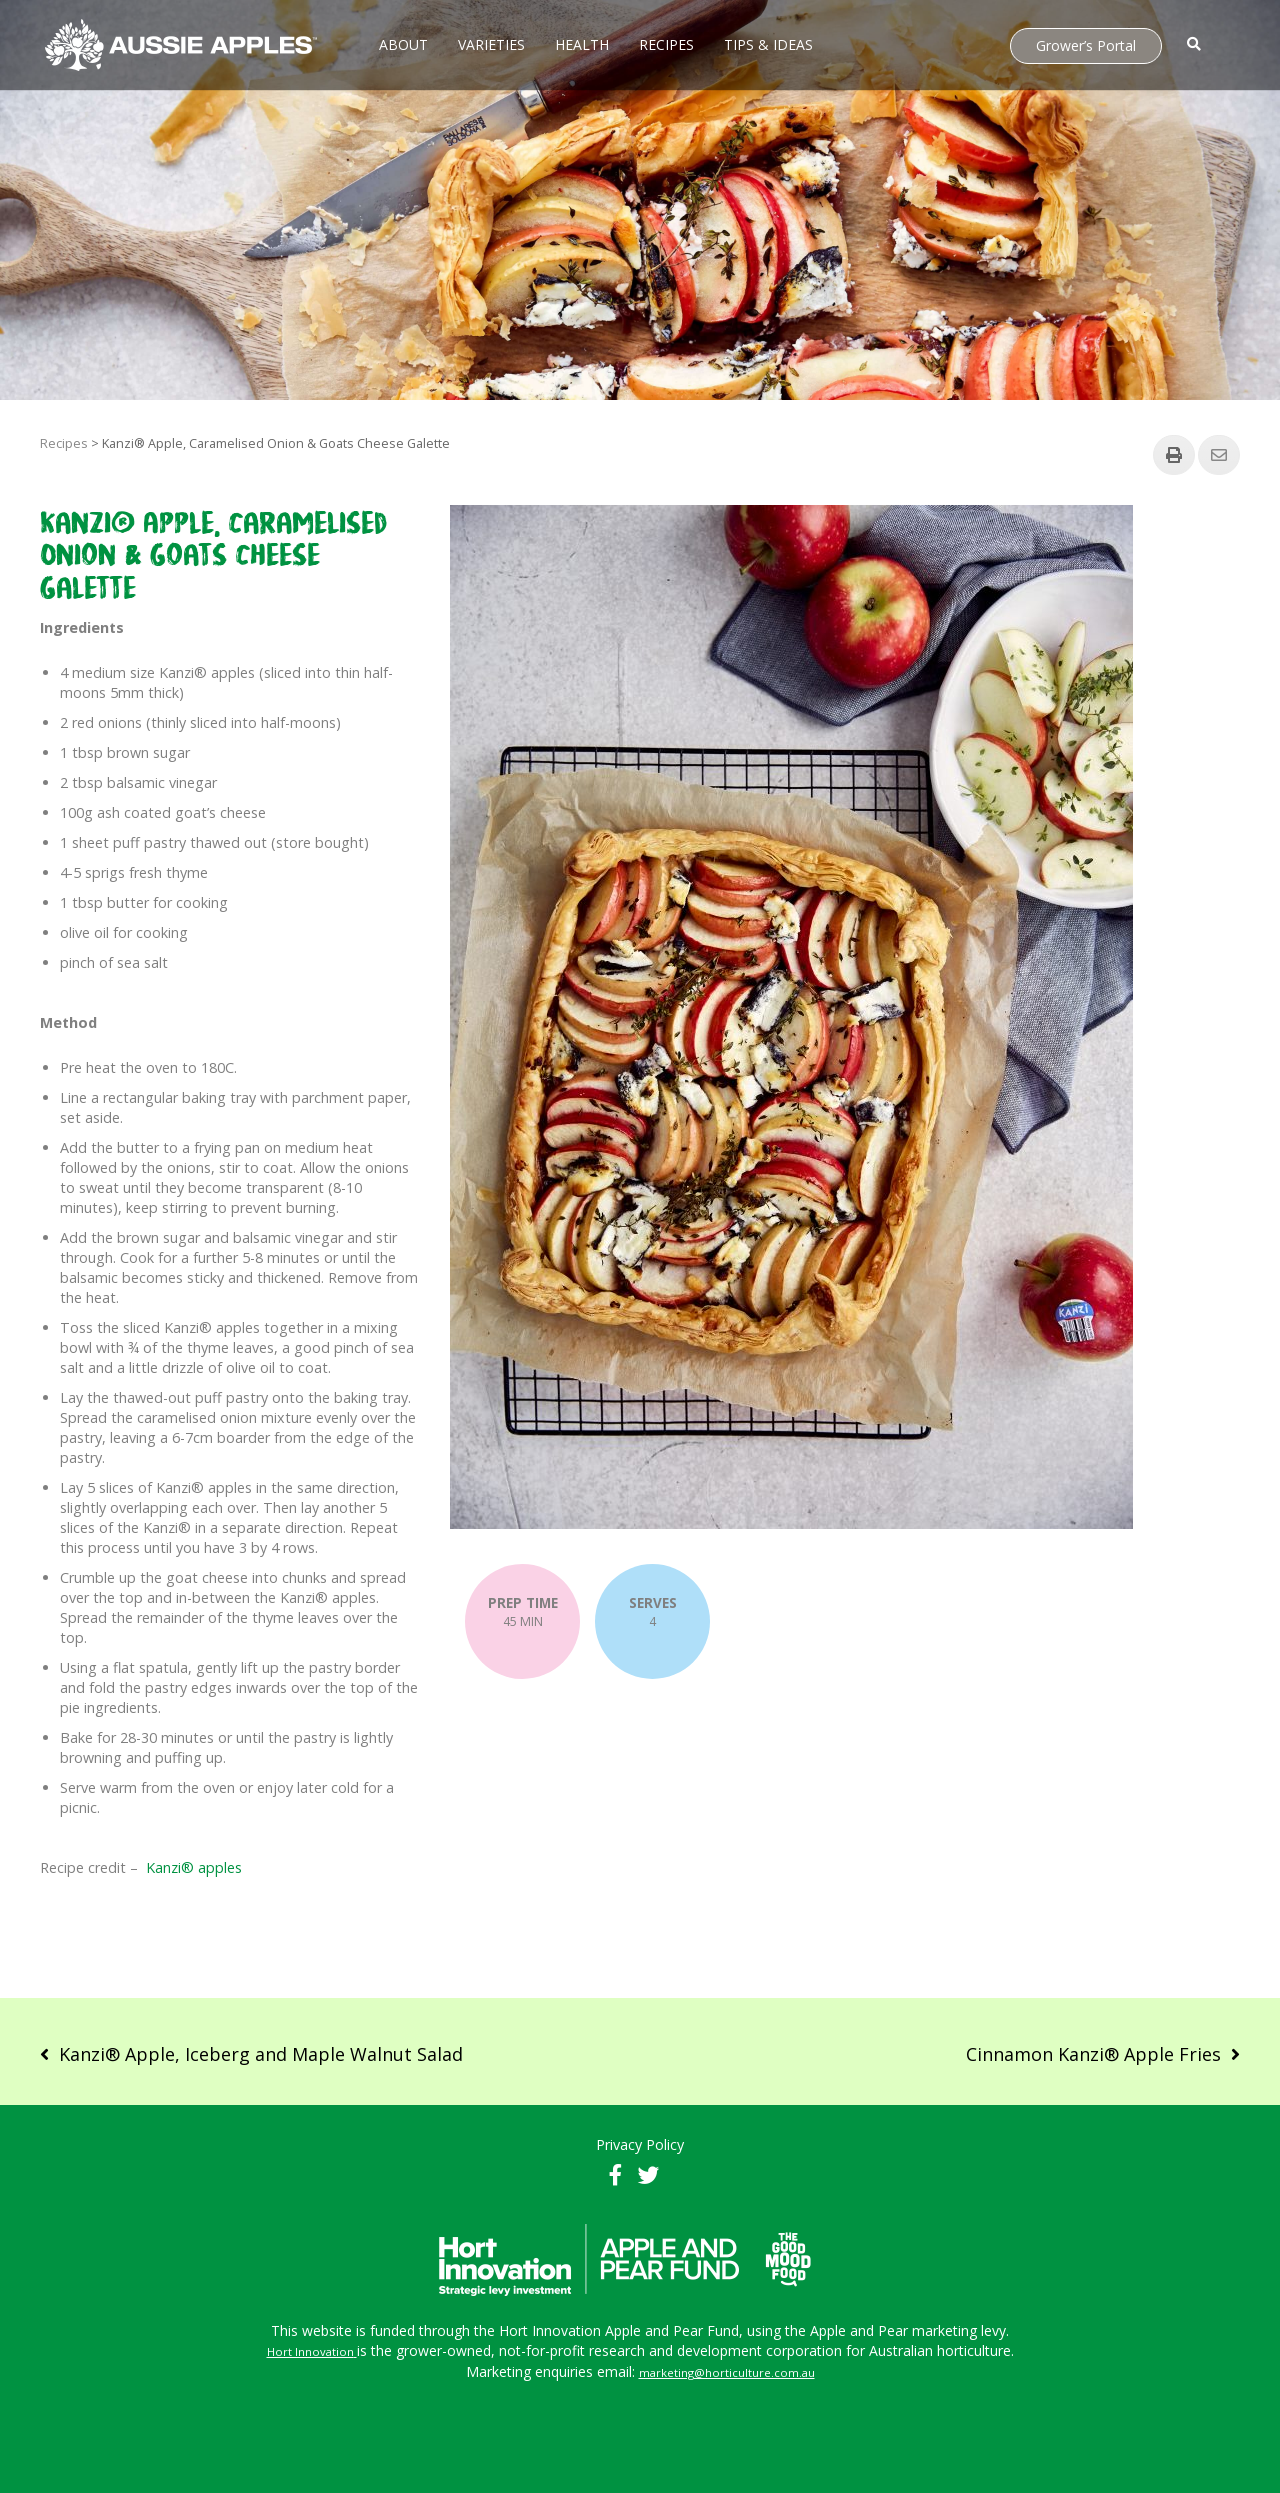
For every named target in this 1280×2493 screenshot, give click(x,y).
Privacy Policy (640, 2144)
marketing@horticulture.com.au (727, 2372)
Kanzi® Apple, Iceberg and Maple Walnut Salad (261, 2054)
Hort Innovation (310, 2351)
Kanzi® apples (194, 1867)
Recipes (64, 443)
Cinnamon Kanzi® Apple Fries (1093, 2054)
